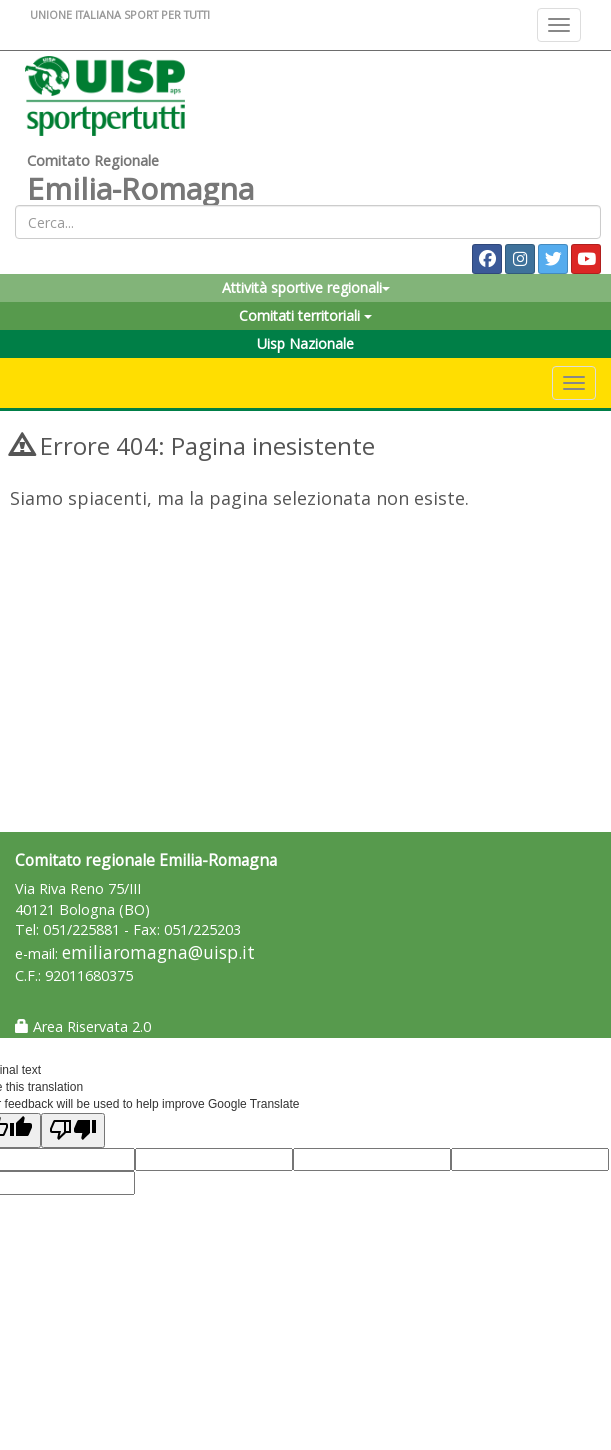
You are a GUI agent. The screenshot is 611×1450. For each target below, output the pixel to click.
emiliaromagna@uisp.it (158, 952)
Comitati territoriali (305, 315)
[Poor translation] (73, 1130)
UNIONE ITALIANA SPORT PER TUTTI (120, 14)
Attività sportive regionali (306, 287)
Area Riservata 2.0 (83, 1026)
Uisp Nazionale (305, 343)
